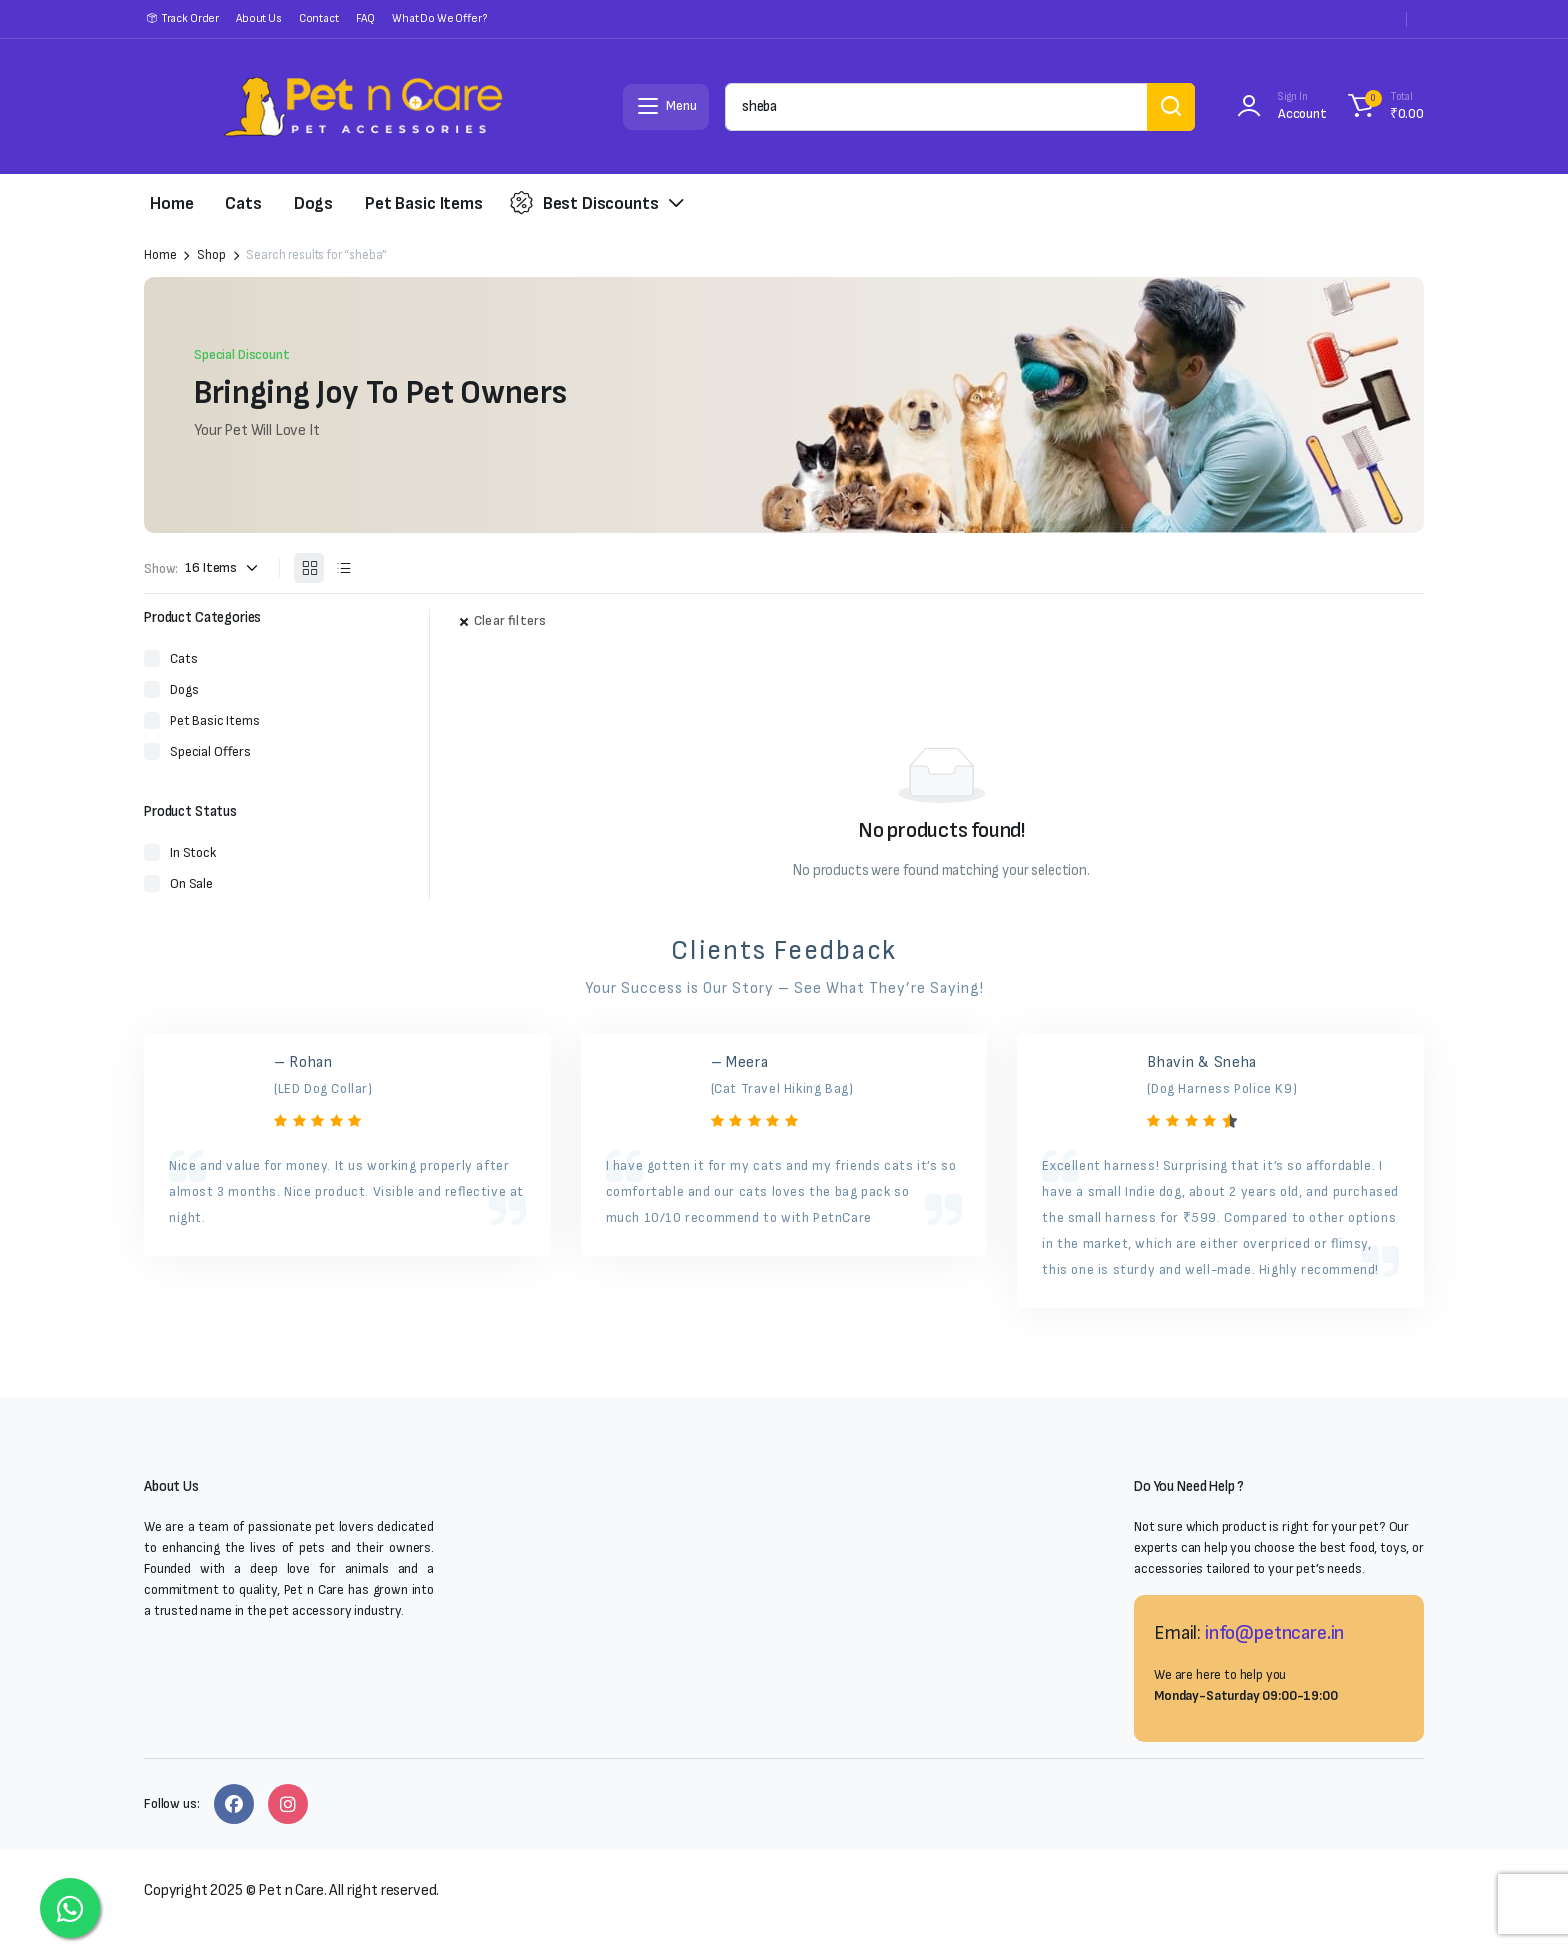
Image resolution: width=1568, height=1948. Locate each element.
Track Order (190, 18)
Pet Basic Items (424, 203)
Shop (211, 255)
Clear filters (510, 620)
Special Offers (210, 751)
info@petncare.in (1274, 1633)
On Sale (191, 883)
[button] (1383, 107)
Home (171, 203)
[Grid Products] (309, 568)
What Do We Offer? (439, 18)
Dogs (313, 203)
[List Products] (343, 568)
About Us (259, 18)
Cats (243, 203)
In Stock (193, 852)
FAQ (366, 18)
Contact (319, 18)
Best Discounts (584, 203)
